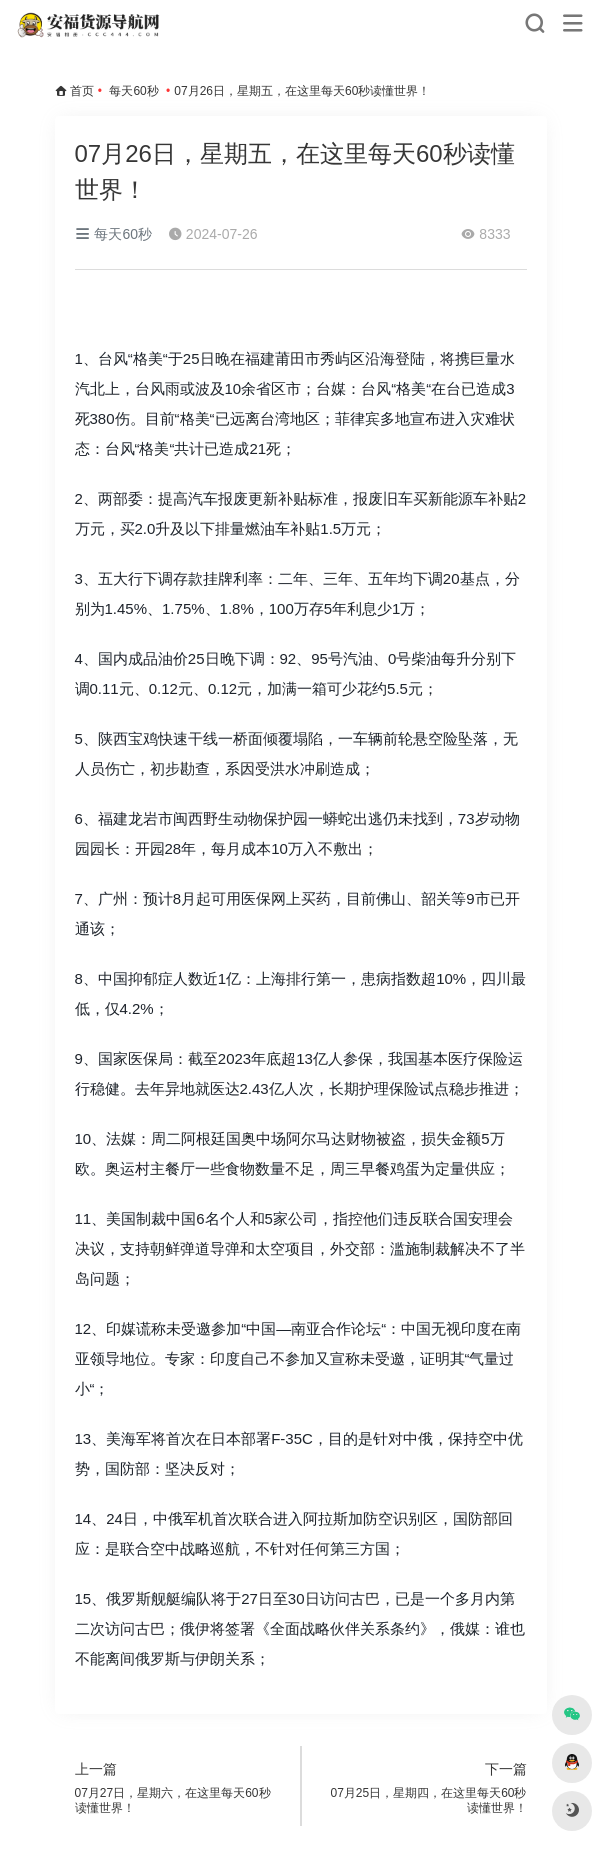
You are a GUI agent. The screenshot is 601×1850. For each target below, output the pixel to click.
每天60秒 (133, 91)
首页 (82, 91)
